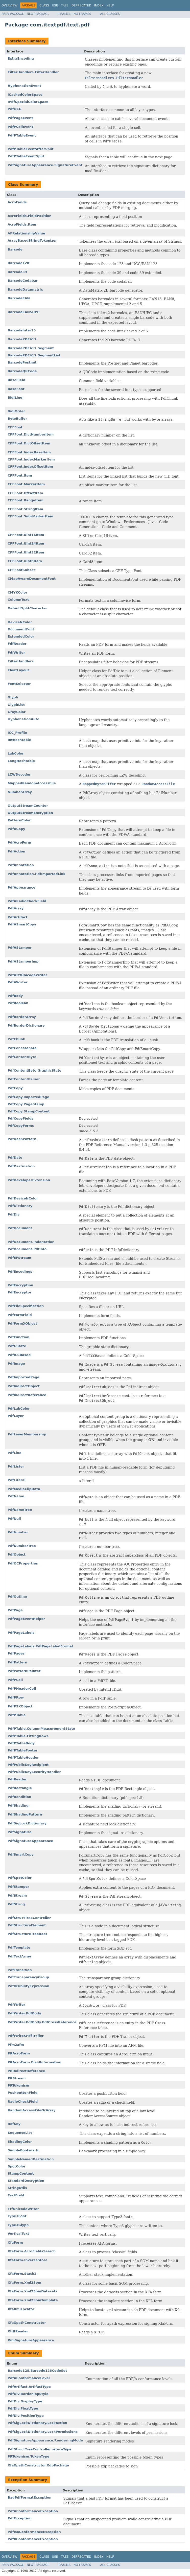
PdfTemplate (19, 1947)
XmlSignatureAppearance (31, 2340)
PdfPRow (16, 1697)
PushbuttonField (23, 2092)
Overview (9, 5)
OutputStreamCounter (28, 805)
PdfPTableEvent (22, 135)
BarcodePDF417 (22, 339)
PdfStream (17, 1895)
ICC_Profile (17, 733)
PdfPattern (17, 1662)
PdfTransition (20, 1970)
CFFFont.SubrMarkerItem (30, 516)
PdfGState (17, 1346)
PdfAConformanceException (33, 2511)
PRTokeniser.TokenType (28, 2456)
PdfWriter (16, 2004)
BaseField (16, 380)
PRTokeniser (19, 2085)
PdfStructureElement (27, 1925)
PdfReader (17, 1779)
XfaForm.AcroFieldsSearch (32, 2251)
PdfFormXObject (22, 1323)
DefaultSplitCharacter (27, 608)
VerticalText (18, 2233)
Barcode (15, 249)
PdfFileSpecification (26, 1306)
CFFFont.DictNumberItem (31, 434)
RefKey (14, 2124)
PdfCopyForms (21, 1125)
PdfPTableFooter (22, 1750)
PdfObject (16, 1554)
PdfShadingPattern (25, 1814)
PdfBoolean (18, 1003)
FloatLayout (18, 670)
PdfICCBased (19, 1355)
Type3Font (17, 2216)
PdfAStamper (20, 947)
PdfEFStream (19, 1258)
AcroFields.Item (22, 224)
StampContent (21, 2173)
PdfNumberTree (22, 1546)
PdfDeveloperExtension (29, 1180)
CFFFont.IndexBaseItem (29, 452)
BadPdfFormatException (29, 2497)
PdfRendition (19, 1797)
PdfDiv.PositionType (26, 2415)
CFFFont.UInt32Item (26, 552)
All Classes (110, 14)
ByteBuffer (17, 418)
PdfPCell (15, 1680)
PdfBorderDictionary (26, 1025)
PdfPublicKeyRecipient (28, 1765)
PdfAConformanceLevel (29, 2378)
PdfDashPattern (22, 1139)
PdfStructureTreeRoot (27, 1934)
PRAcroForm (19, 2053)
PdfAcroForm (19, 842)
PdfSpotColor (20, 1878)
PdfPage (15, 1610)
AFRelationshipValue (26, 233)
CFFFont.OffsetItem (25, 493)
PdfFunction (18, 1337)
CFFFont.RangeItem (26, 500)
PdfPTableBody (21, 1743)
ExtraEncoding (21, 58)
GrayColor (16, 712)
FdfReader (17, 643)
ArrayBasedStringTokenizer (32, 240)
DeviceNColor (20, 622)
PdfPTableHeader (23, 1757)
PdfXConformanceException (33, 2539)
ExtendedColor (21, 636)
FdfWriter (16, 652)
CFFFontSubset (21, 570)
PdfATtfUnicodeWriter (27, 975)
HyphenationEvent (24, 86)
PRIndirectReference (26, 2071)
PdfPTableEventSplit (26, 156)
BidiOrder (16, 411)
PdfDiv (14, 1214)
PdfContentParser (24, 1079)
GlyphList (16, 705)
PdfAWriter (17, 982)
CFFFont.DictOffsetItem (29, 443)
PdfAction (16, 851)
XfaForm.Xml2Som (24, 2282)
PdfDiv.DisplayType (25, 2401)
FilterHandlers (21, 661)
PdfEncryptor (19, 1292)
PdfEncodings (20, 1271)
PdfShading (18, 1805)
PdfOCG (15, 109)
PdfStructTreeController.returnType (39, 2449)
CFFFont (15, 427)
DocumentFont (21, 629)
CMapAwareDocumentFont (32, 578)
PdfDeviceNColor (23, 1198)
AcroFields (17, 202)
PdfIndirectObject (24, 1386)
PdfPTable (17, 1715)
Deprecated (81, 5)
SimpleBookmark (23, 2150)
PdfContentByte (22, 1057)
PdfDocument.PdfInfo (27, 1249)
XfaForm (15, 2242)
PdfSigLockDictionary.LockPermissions (43, 2432)
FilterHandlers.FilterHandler (33, 72)
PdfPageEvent (20, 118)
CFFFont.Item (20, 475)
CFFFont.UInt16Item (26, 535)
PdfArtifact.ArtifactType (29, 2387)
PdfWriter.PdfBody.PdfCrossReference (42, 2022)
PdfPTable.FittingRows (28, 1736)
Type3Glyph (18, 2225)
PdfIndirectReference (27, 1395)
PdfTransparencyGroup (28, 1977)
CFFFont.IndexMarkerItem (31, 459)
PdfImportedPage (23, 1377)
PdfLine (14, 1453)
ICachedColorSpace (25, 94)
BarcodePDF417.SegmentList (34, 355)
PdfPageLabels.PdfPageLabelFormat (40, 1646)
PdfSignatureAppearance (30, 1841)
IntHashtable (19, 740)
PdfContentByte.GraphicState (34, 1070)
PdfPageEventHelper (26, 1619)
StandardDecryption (26, 2181)
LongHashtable (21, 761)
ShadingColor (20, 2141)
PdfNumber (18, 1532)
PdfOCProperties (23, 1563)
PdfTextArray (19, 1956)
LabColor (16, 753)
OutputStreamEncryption (30, 813)
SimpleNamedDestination (31, 2159)
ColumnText (18, 599)
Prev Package (12, 14)
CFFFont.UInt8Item (25, 561)
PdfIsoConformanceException (34, 2532)
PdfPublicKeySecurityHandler (34, 1772)
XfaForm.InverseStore (28, 2260)
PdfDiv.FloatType (23, 2408)
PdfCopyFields (20, 1118)
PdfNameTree (20, 1510)
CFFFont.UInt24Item (26, 543)
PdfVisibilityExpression (28, 1986)
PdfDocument (20, 1228)
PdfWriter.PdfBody (24, 2013)
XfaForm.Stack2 (22, 2274)
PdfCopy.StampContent (29, 1111)
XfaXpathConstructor (27, 2322)
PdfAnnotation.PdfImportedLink (36, 874)
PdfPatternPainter (24, 1671)
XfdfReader (18, 2331)
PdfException (19, 2518)
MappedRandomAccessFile (32, 783)
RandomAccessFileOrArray (31, 2110)
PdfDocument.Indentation (31, 1242)
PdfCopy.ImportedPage (28, 1097)
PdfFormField (20, 1315)
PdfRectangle (20, 1788)
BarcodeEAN (19, 298)
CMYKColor (17, 592)
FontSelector (19, 684)
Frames (65, 14)
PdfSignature (19, 1832)
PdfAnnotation (21, 865)
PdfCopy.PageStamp (26, 1104)
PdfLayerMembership (27, 1434)
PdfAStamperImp (23, 961)
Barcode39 (17, 272)
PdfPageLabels (21, 1632)
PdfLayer (16, 1416)
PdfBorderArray (22, 1017)
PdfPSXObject (20, 1706)
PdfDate (15, 1157)
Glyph (13, 697)
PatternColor (19, 820)
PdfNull (14, 1518)
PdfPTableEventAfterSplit (30, 149)
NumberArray (20, 792)
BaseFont (16, 389)
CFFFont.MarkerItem (26, 484)
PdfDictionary (20, 1206)
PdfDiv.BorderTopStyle (28, 2394)
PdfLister (16, 1466)
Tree (65, 5)
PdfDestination (21, 1166)
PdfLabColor (19, 1408)
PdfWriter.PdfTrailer (26, 2036)
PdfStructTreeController (29, 1918)
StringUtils (17, 2188)
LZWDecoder (19, 774)
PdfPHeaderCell (22, 1688)
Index (99, 5)
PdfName (16, 1496)
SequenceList (20, 2133)
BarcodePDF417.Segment (31, 348)
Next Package (38, 14)
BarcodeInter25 (22, 330)
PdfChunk (16, 1039)
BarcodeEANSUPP (24, 312)
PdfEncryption (20, 1285)
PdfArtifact (17, 917)
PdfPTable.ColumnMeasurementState (41, 1728)
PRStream (17, 2078)
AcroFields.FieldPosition (29, 216)
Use (55, 5)
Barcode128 (18, 263)
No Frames (82, 14)
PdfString (16, 1904)
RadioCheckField (23, 2101)
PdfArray (16, 908)
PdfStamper (18, 1886)
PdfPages (16, 1653)
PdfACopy (16, 829)
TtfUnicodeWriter (23, 2209)
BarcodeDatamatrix (25, 289)
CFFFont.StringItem (25, 509)
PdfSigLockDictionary (27, 1823)
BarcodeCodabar (23, 280)
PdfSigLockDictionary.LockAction (37, 2423)
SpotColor (16, 2166)
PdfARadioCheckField (27, 901)
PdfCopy (15, 1088)
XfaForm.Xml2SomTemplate (33, 2300)
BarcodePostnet (22, 362)
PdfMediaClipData (24, 1489)
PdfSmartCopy (21, 1854)
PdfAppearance (21, 887)
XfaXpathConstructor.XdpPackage (38, 2465)
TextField (16, 2195)
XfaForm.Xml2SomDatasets (32, 2291)
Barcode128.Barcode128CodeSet (37, 2370)
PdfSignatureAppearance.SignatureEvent (45, 165)
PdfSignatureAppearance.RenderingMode (45, 2440)
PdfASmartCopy (22, 924)
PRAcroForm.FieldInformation (34, 2062)
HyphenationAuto (23, 719)
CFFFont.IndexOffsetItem (30, 466)
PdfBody (15, 996)
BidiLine (15, 397)
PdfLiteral (16, 1480)
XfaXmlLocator (21, 2309)
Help (110, 5)
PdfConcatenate (22, 1048)
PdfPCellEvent (20, 127)
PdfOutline (17, 1596)
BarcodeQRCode (22, 371)
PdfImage (16, 1363)
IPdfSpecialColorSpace (28, 102)
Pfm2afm (16, 2045)
